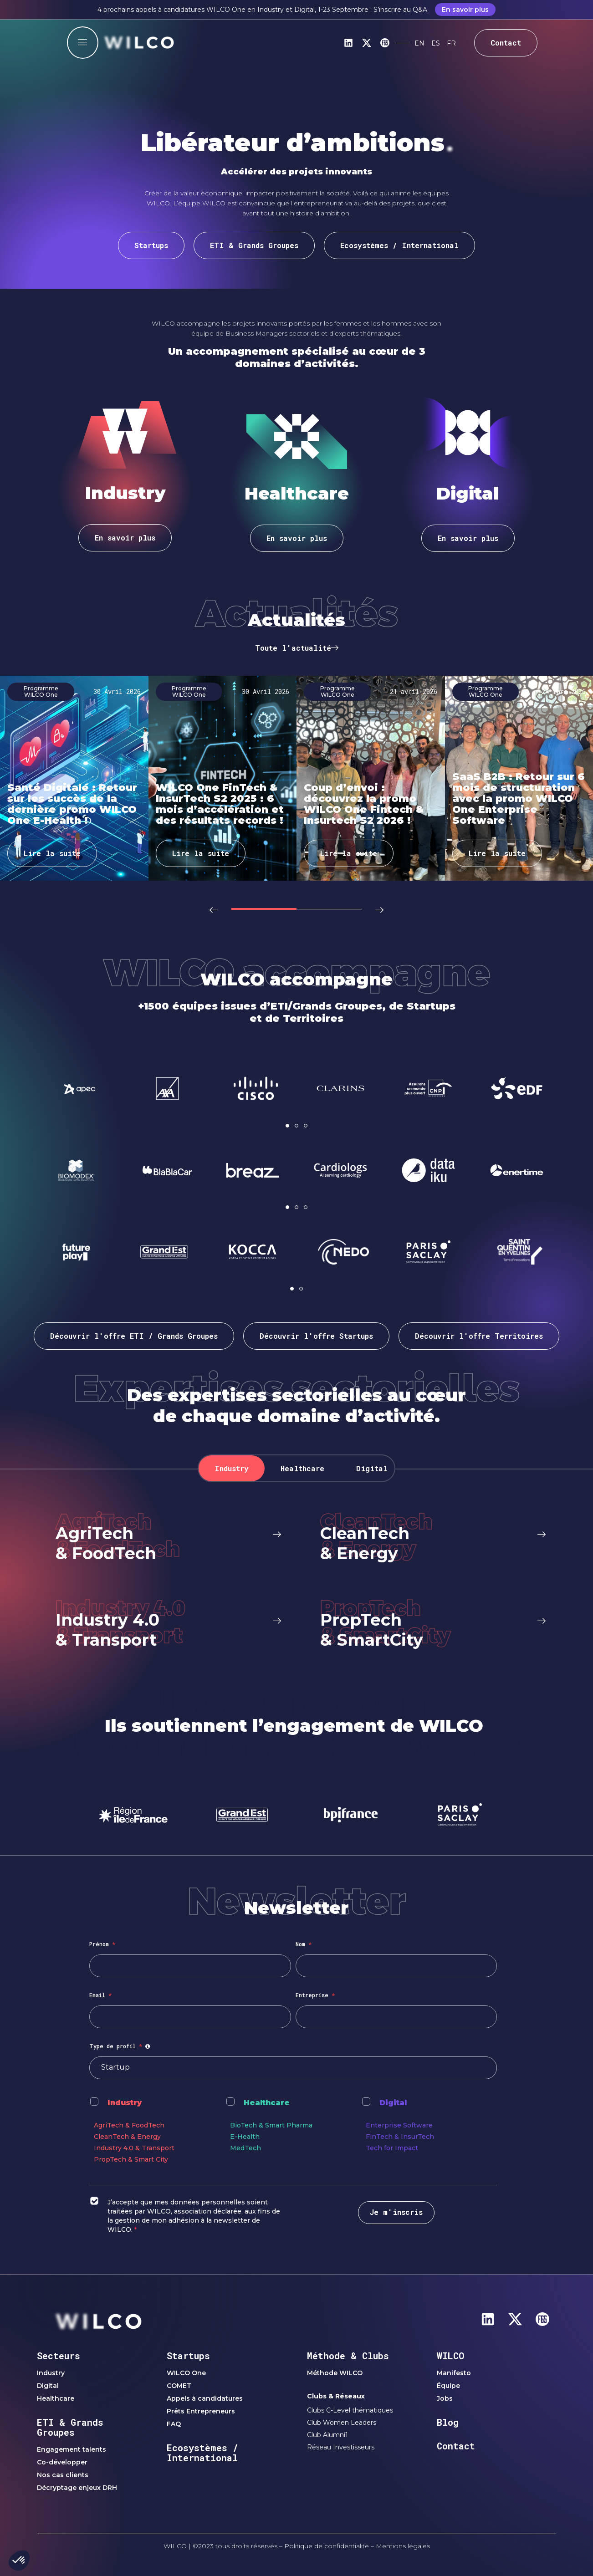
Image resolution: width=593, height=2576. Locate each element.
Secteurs (58, 2356)
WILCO (451, 2356)
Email (100, 1995)
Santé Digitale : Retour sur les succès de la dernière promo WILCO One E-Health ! (72, 803)
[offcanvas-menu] (82, 42)
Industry (124, 2102)
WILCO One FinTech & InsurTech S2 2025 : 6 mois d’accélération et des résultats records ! (220, 803)
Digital (393, 2102)
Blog (448, 2422)
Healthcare (267, 2102)
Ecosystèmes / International (202, 2453)
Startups (188, 2356)
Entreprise (315, 1995)
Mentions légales (403, 2546)
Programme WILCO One (41, 691)
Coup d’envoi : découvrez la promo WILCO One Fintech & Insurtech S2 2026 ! (364, 803)
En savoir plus (465, 9)
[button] (216, 909)
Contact (456, 2446)
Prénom (102, 1944)
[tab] (232, 1468)
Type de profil (121, 2046)
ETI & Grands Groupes (70, 2427)
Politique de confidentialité (326, 2546)
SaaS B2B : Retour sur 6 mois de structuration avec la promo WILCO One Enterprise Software (518, 798)
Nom (304, 1944)
